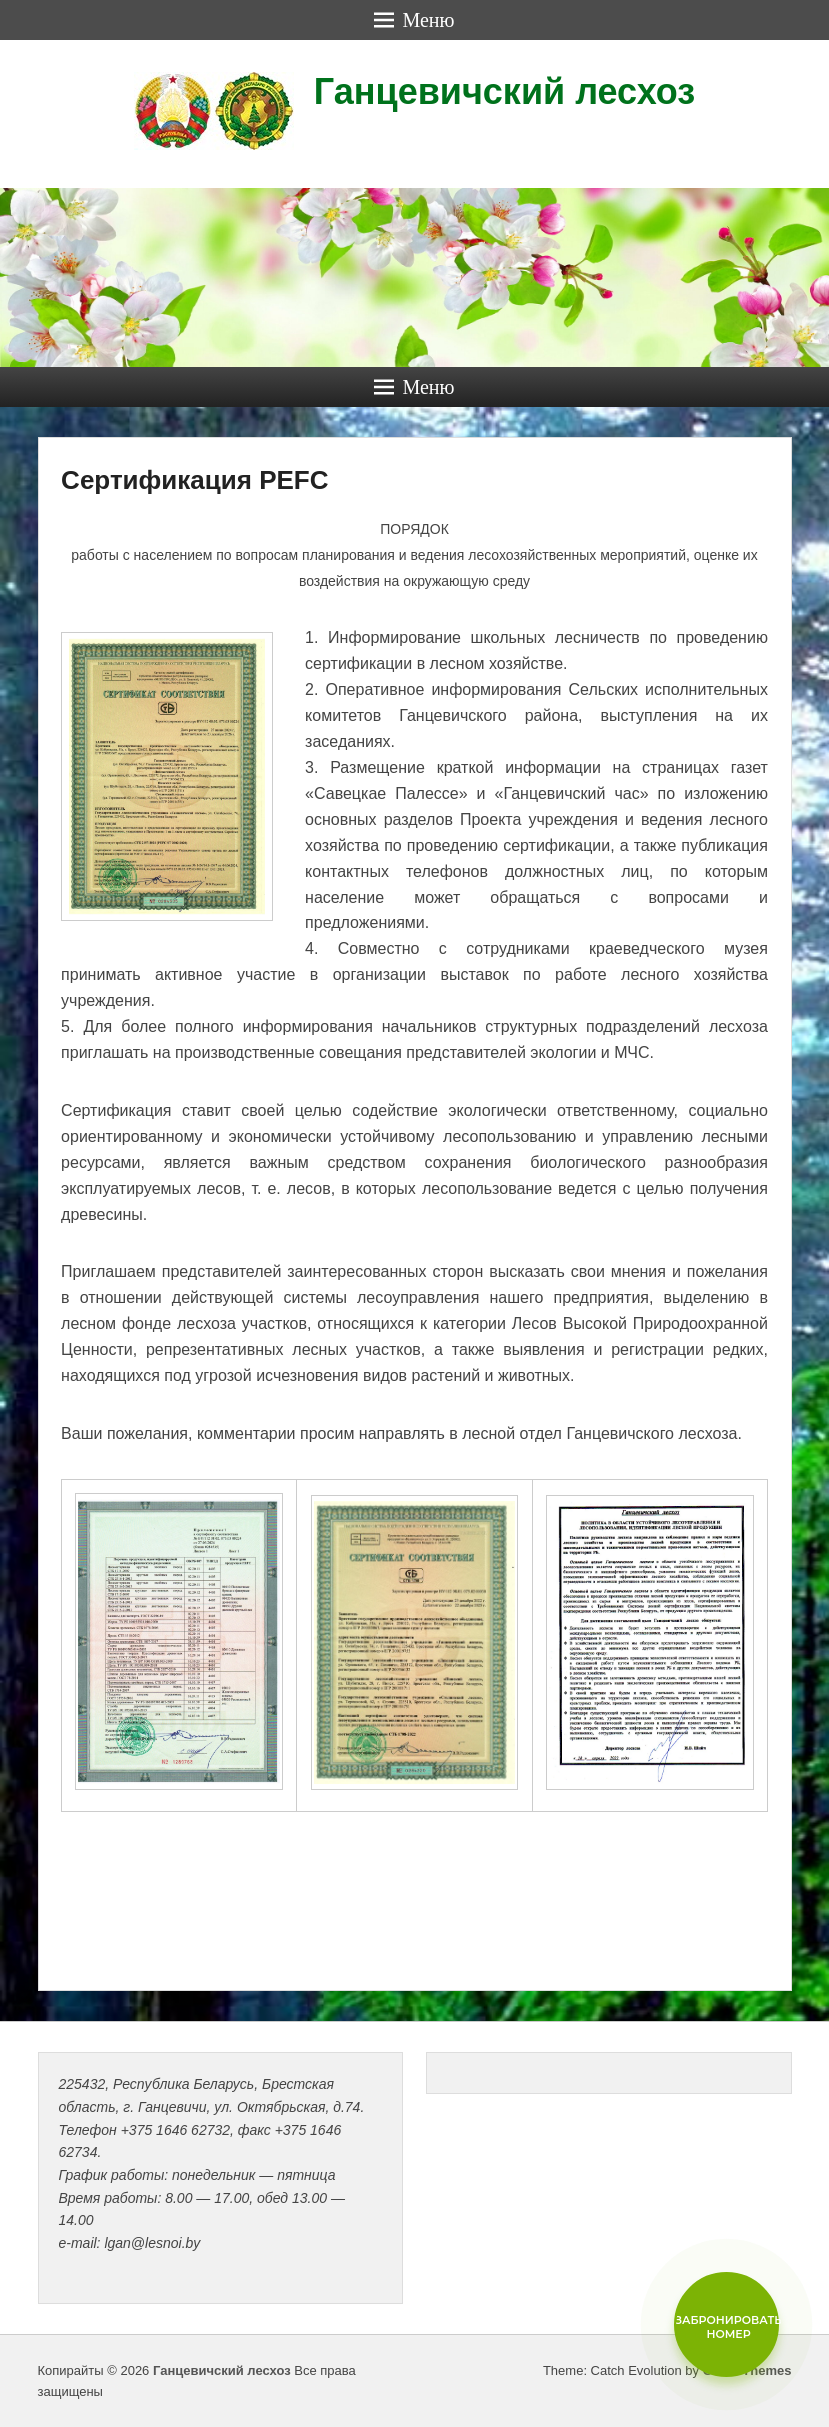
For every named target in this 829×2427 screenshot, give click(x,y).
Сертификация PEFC (194, 480)
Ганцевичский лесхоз (504, 91)
